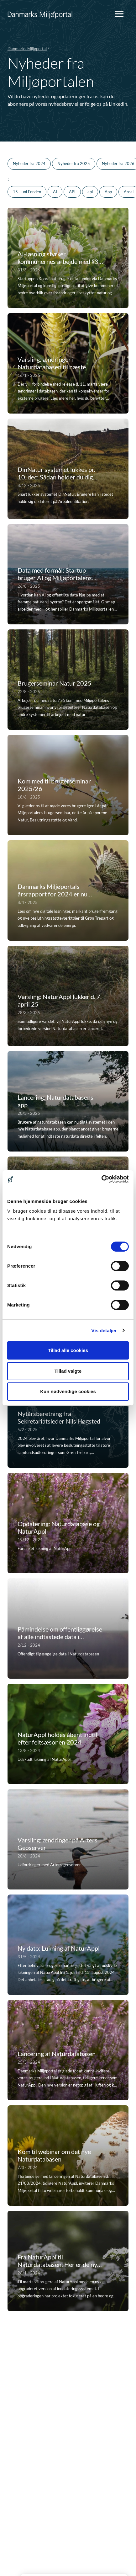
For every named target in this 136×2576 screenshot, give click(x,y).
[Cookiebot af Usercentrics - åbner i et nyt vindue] (101, 1179)
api (90, 191)
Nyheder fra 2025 (73, 163)
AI (55, 191)
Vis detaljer (104, 1330)
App (108, 191)
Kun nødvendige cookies (68, 1391)
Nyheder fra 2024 (29, 163)
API (72, 191)
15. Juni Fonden (27, 191)
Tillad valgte (68, 1371)
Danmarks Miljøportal (27, 48)
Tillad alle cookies (68, 1350)
